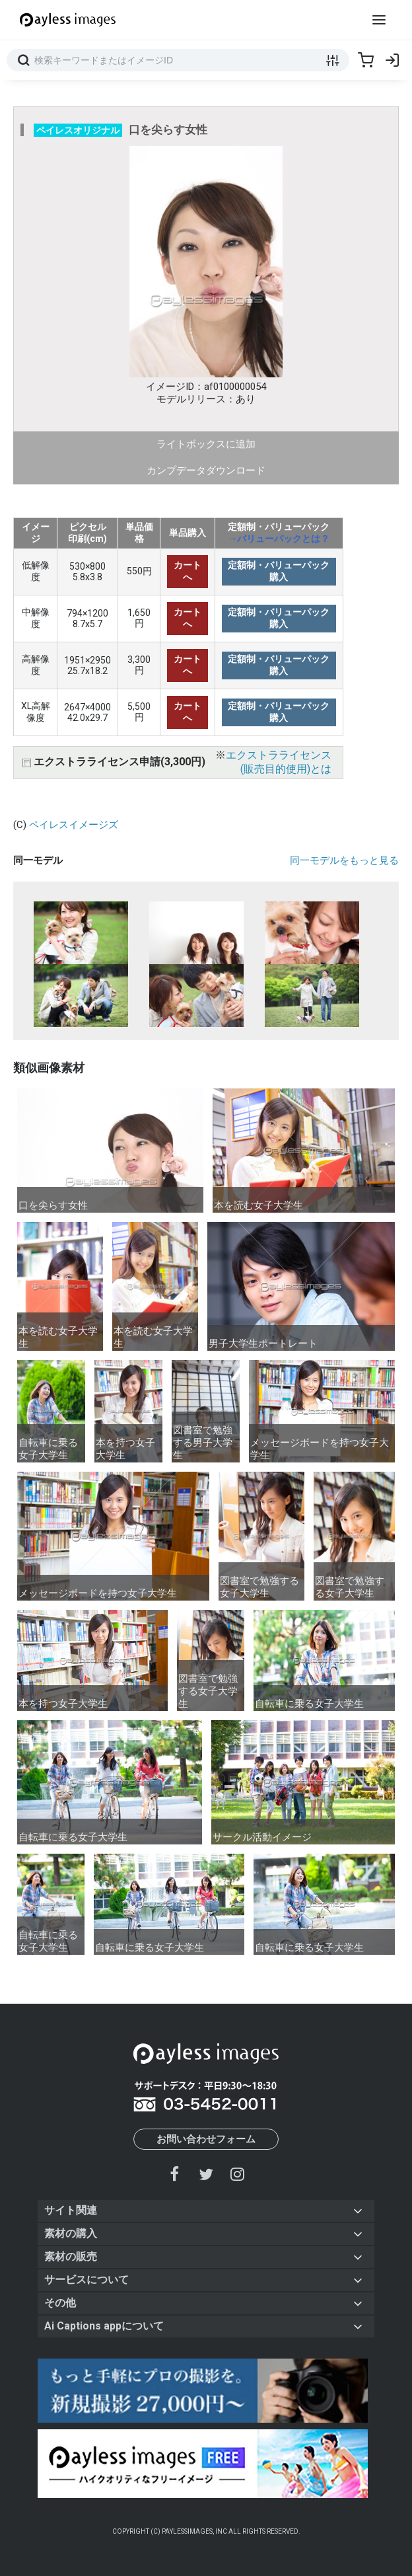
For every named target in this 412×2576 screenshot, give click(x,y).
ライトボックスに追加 (206, 444)
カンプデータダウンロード (206, 470)
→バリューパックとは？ (278, 538)
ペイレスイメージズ (73, 825)
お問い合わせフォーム (206, 2139)
